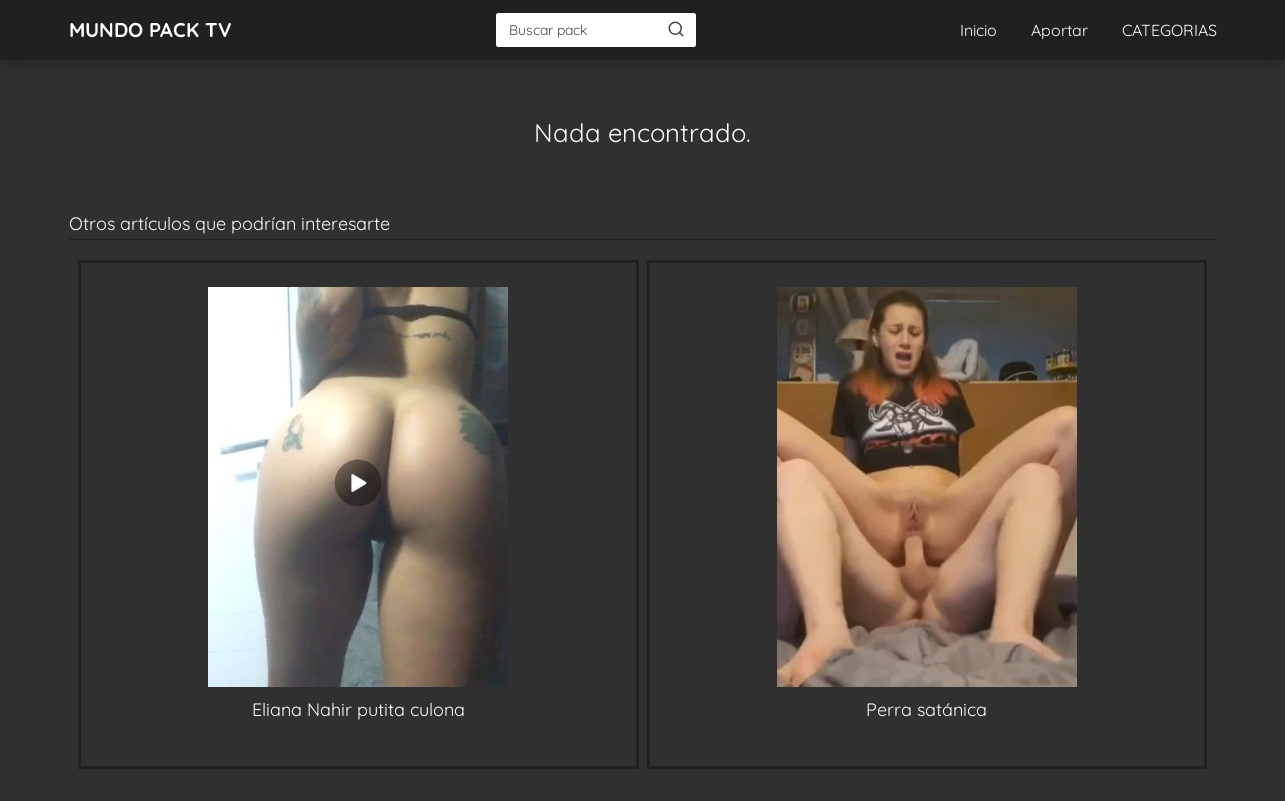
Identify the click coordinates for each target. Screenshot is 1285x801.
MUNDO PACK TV (150, 29)
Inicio (978, 30)
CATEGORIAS (1169, 30)
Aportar (1059, 30)
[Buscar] (676, 29)
